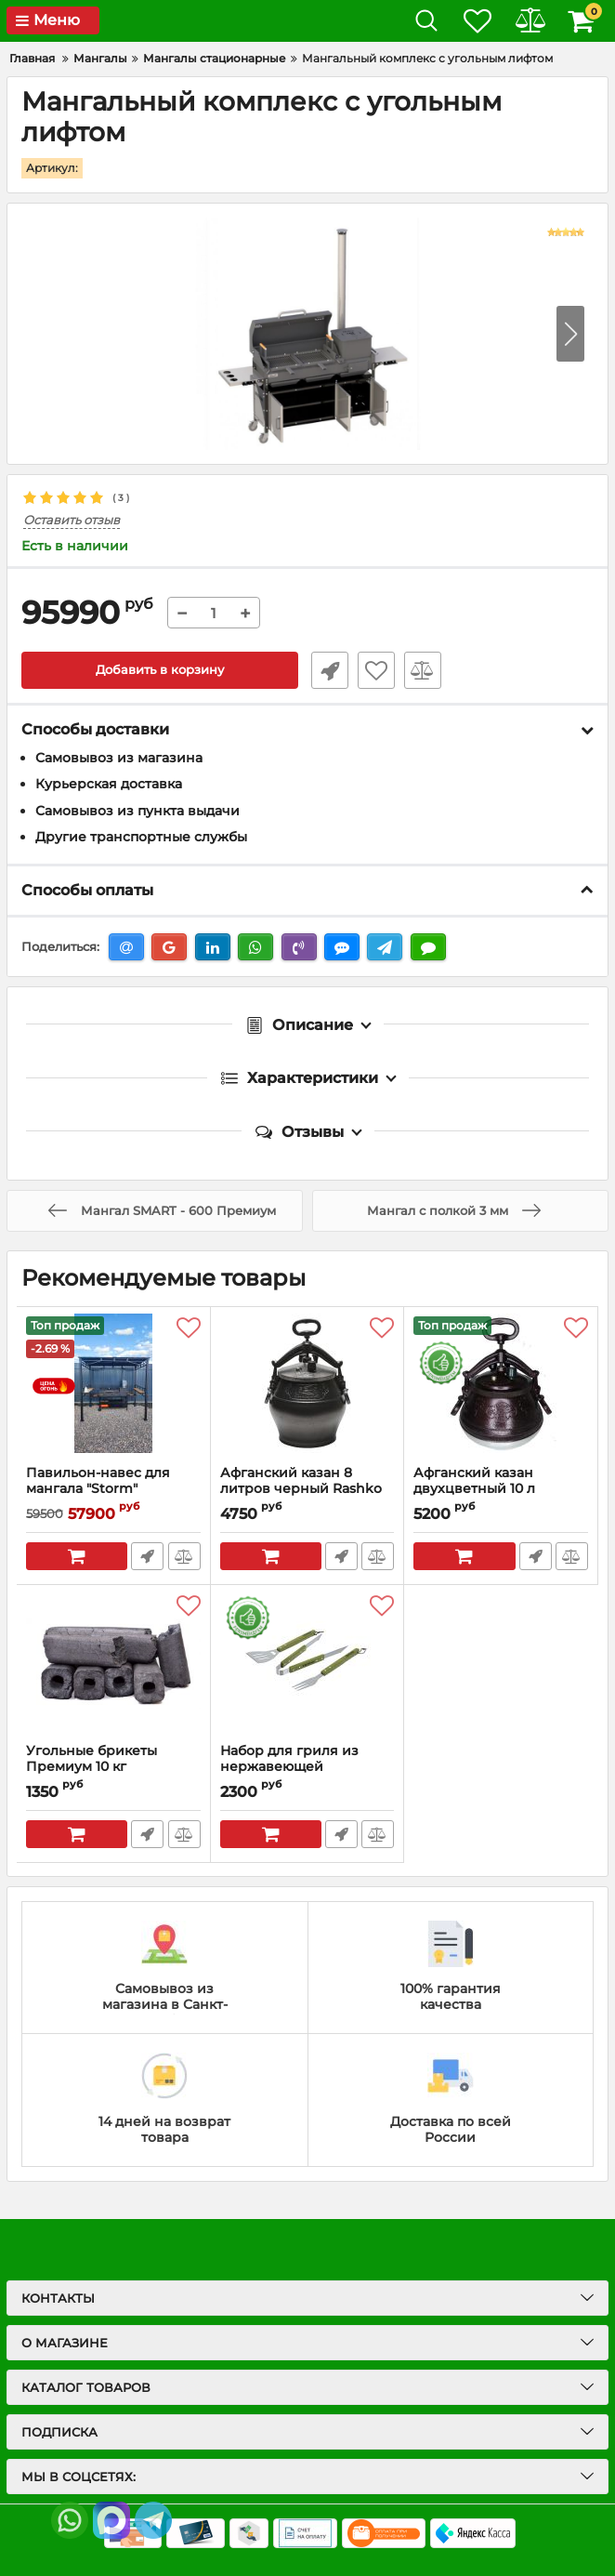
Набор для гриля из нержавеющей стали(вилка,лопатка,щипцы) (307, 1766)
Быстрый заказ (326, 670)
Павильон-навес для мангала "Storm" (113, 1489)
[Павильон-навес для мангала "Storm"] (113, 1386)
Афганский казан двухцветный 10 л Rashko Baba (474, 1489)
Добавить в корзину (160, 670)
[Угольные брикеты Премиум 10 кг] (113, 1664)
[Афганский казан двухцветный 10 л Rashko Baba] (500, 1386)
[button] (570, 334)
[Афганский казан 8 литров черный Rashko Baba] (307, 1386)
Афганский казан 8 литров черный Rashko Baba (301, 1489)
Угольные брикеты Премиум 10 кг (91, 1759)
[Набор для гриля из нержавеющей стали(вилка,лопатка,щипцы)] (307, 1664)
